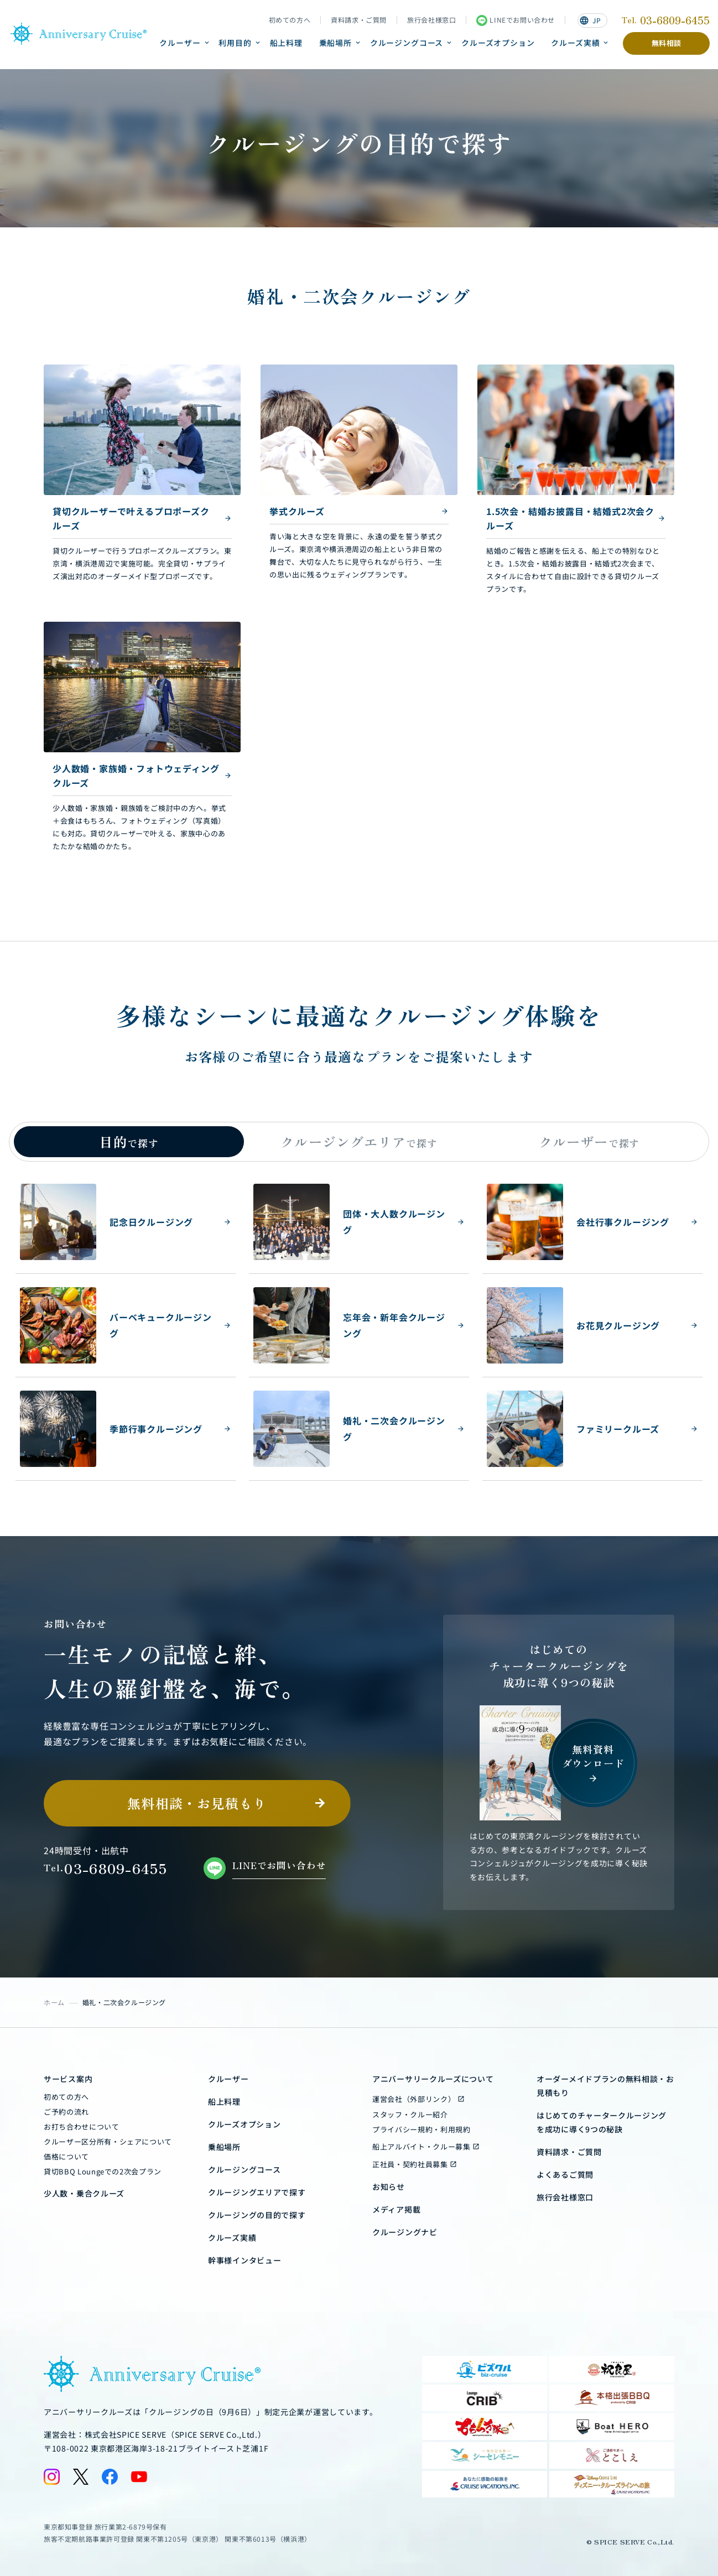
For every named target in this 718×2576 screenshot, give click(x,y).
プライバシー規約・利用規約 (421, 2129)
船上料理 (286, 42)
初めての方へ (290, 19)
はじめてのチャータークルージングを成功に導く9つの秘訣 (602, 2122)
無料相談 (667, 43)
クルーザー (179, 42)
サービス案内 (68, 2078)
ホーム (54, 2002)
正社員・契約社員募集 (410, 2164)
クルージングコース (407, 42)
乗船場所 (335, 42)
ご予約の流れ (66, 2111)
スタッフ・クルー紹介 (410, 2114)
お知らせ (388, 2186)
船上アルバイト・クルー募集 (421, 2146)
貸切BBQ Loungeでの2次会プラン (103, 2171)
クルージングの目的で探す (256, 2214)
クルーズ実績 (575, 42)
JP (590, 20)
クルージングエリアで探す (256, 2192)
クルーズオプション (498, 42)
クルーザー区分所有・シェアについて (108, 2141)
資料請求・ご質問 (359, 19)
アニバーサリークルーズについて (433, 2078)
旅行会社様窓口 (431, 19)
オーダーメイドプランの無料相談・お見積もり (605, 2085)
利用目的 (234, 42)
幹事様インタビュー (244, 2260)
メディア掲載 (396, 2209)
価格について (66, 2156)
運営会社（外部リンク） (413, 2099)
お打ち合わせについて (81, 2126)
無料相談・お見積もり (197, 1803)
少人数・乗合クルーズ (84, 2193)
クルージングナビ (405, 2231)
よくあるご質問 (565, 2174)
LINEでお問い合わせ (515, 20)
